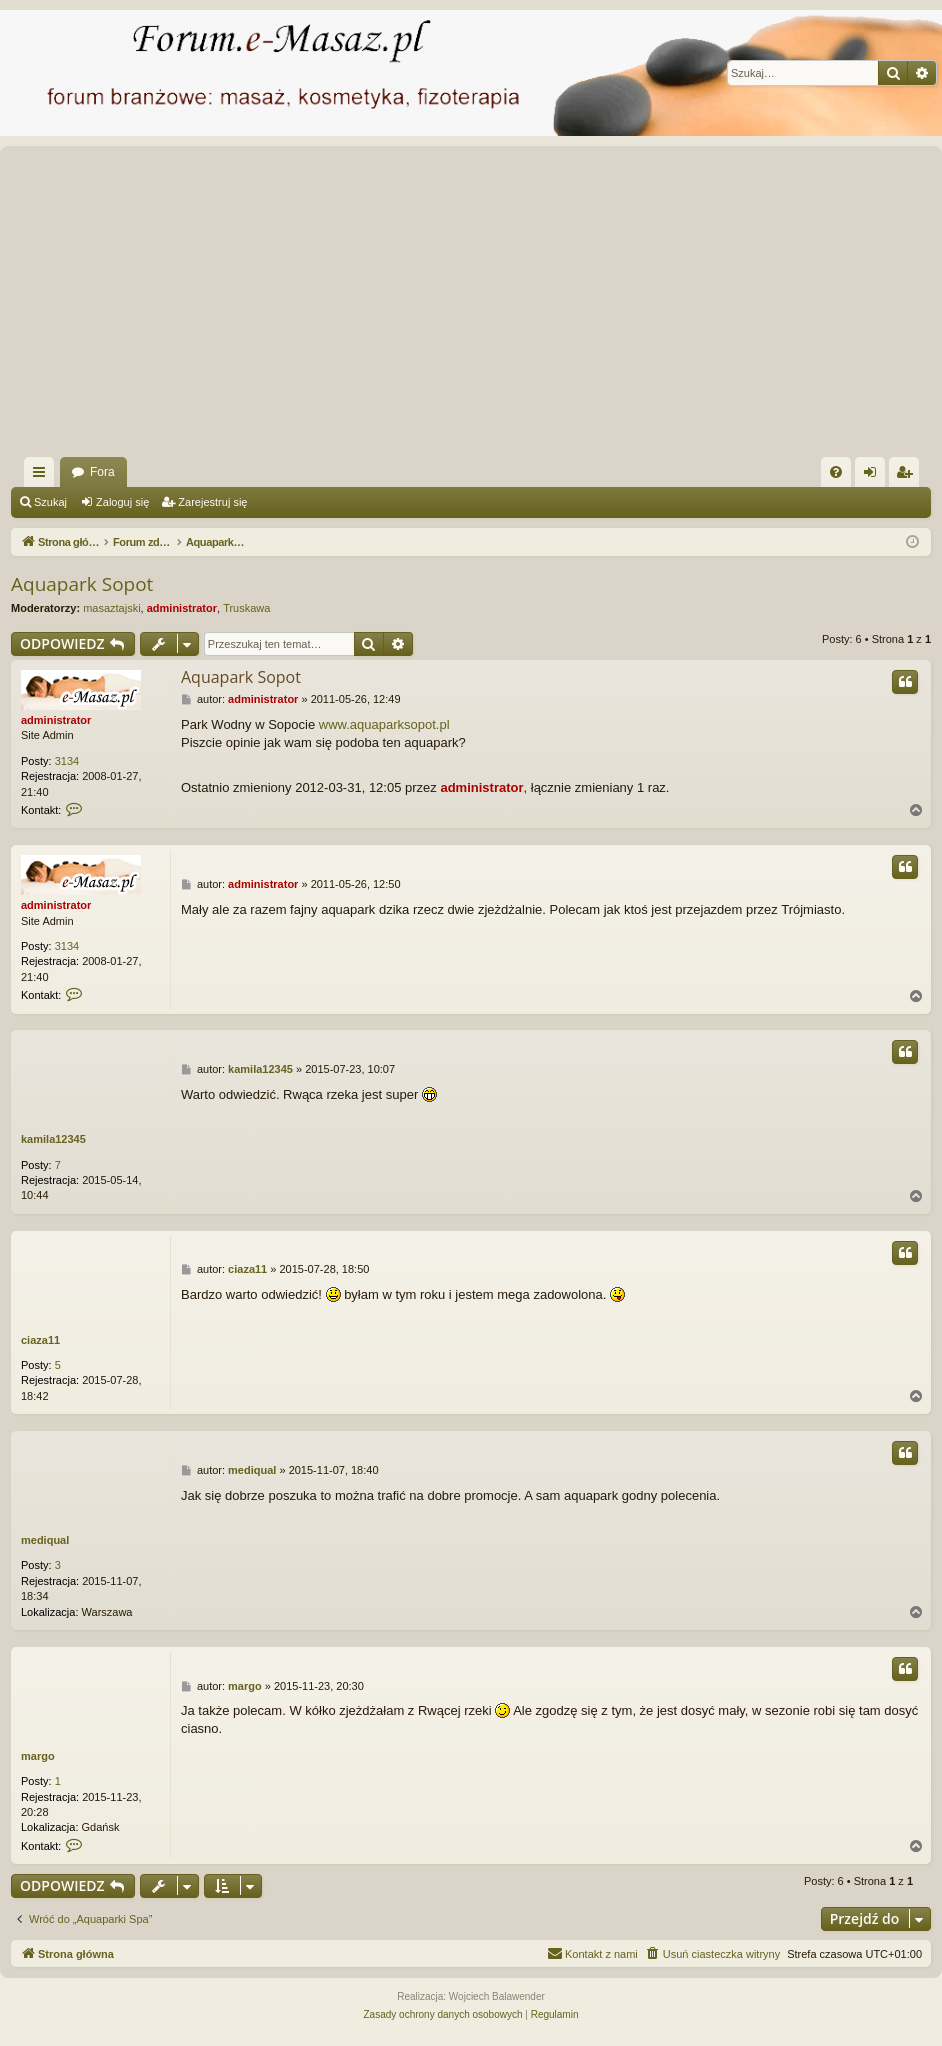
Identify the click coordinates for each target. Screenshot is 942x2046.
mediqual (45, 1540)
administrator (182, 608)
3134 (67, 761)
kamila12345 (53, 1139)
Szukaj (50, 502)
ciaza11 (40, 1340)
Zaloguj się (122, 502)
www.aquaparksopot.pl (384, 724)
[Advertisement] (474, 307)
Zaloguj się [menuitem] (874, 476)
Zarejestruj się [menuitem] (908, 476)
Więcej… (43, 476)
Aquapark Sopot (82, 584)
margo (38, 1756)
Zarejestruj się (212, 502)
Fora (102, 472)
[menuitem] (836, 472)
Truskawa (246, 608)
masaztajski (111, 608)
